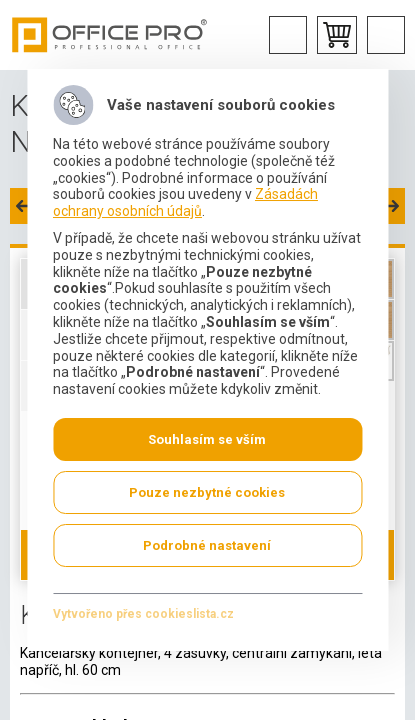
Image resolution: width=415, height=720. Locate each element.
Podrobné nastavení (207, 545)
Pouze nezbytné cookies (207, 492)
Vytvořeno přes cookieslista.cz (143, 614)
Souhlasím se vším (207, 439)
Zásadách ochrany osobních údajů (185, 202)
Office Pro (110, 35)
